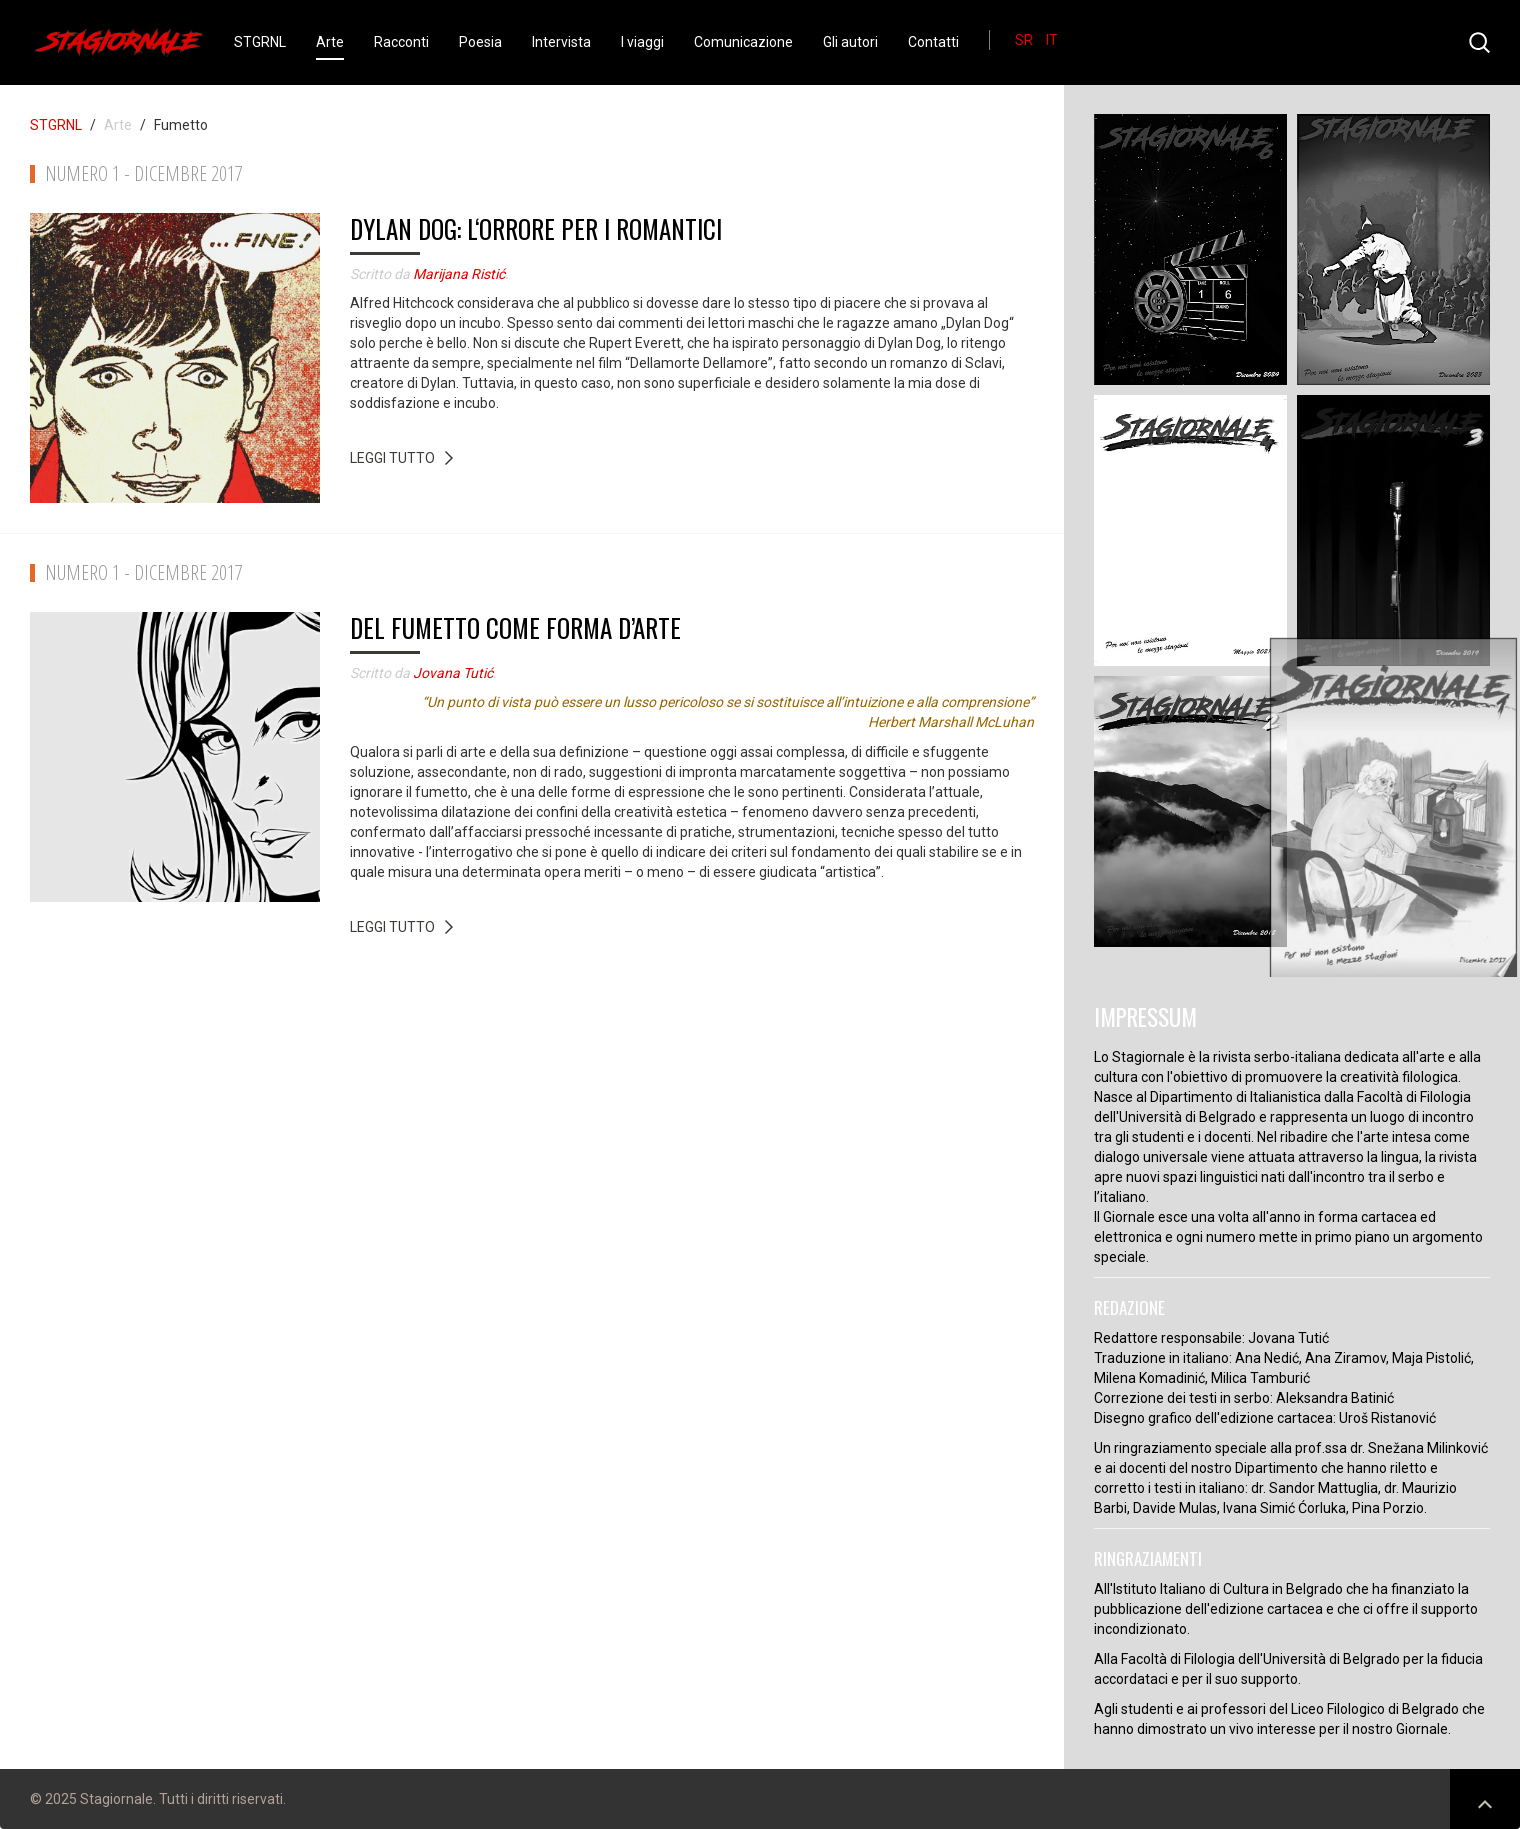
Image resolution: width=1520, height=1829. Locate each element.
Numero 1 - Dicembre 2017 (144, 173)
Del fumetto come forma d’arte (515, 627)
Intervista (561, 42)
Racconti (401, 42)
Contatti (933, 42)
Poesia (480, 42)
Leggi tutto (392, 458)
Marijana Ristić (459, 274)
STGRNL (260, 42)
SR (1025, 40)
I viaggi (642, 42)
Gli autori (850, 42)
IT (1052, 40)
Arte (330, 42)
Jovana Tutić (453, 673)
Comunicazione (743, 42)
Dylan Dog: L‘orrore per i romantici (536, 228)
